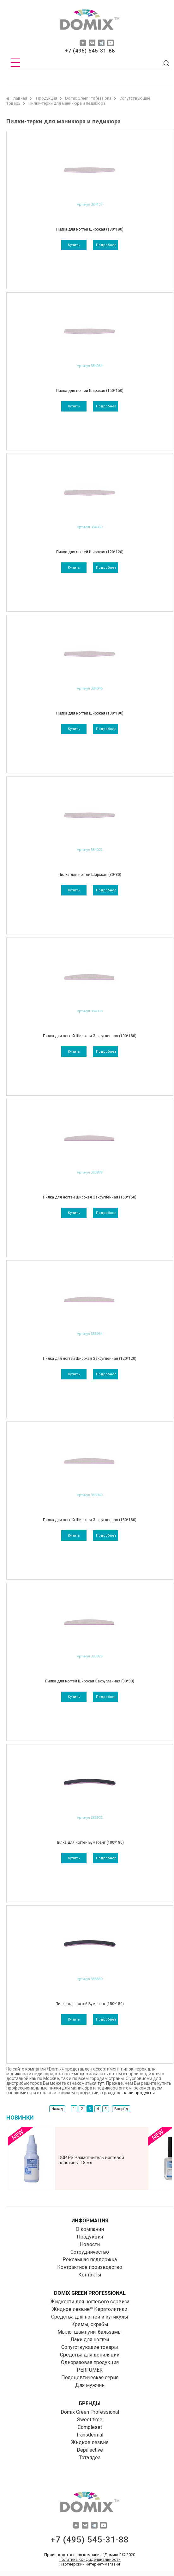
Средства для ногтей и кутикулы (89, 2317)
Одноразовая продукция (90, 2362)
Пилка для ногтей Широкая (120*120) (89, 552)
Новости (90, 2244)
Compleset (90, 2427)
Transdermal (89, 2435)
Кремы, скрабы (89, 2324)
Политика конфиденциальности (90, 2559)
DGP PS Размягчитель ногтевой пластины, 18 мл (91, 2160)
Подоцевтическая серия (89, 2378)
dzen (83, 43)
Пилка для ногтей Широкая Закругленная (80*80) (89, 1681)
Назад (57, 2109)
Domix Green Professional (90, 2412)
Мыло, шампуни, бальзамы (89, 2332)
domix (89, 20)
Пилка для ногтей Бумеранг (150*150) (90, 2004)
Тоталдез (89, 2458)
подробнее (106, 245)
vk (92, 43)
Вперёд (121, 2109)
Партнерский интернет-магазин (89, 2564)
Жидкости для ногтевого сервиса (89, 2302)
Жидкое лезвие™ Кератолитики (89, 2309)
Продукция (90, 2237)
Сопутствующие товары (89, 2347)
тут (101, 2083)
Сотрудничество (89, 2252)
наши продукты (139, 2092)
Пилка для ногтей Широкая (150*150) (89, 390)
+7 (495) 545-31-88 (90, 51)
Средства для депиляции (89, 2355)
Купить (74, 245)
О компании (90, 2229)
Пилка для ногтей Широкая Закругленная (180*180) (89, 1520)
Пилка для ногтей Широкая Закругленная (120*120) (89, 1358)
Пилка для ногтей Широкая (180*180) (89, 229)
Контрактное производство (89, 2267)
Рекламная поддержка (90, 2260)
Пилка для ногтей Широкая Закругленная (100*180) (89, 1036)
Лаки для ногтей (89, 2340)
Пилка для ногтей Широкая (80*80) (89, 874)
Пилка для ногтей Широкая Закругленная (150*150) (89, 1197)
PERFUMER (90, 2370)
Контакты (89, 2275)
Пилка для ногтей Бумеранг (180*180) (90, 1842)
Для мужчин (90, 2385)
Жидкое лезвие (90, 2442)
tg (101, 43)
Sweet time (89, 2420)
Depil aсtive (90, 2450)
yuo (110, 43)
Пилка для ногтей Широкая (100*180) (89, 713)
